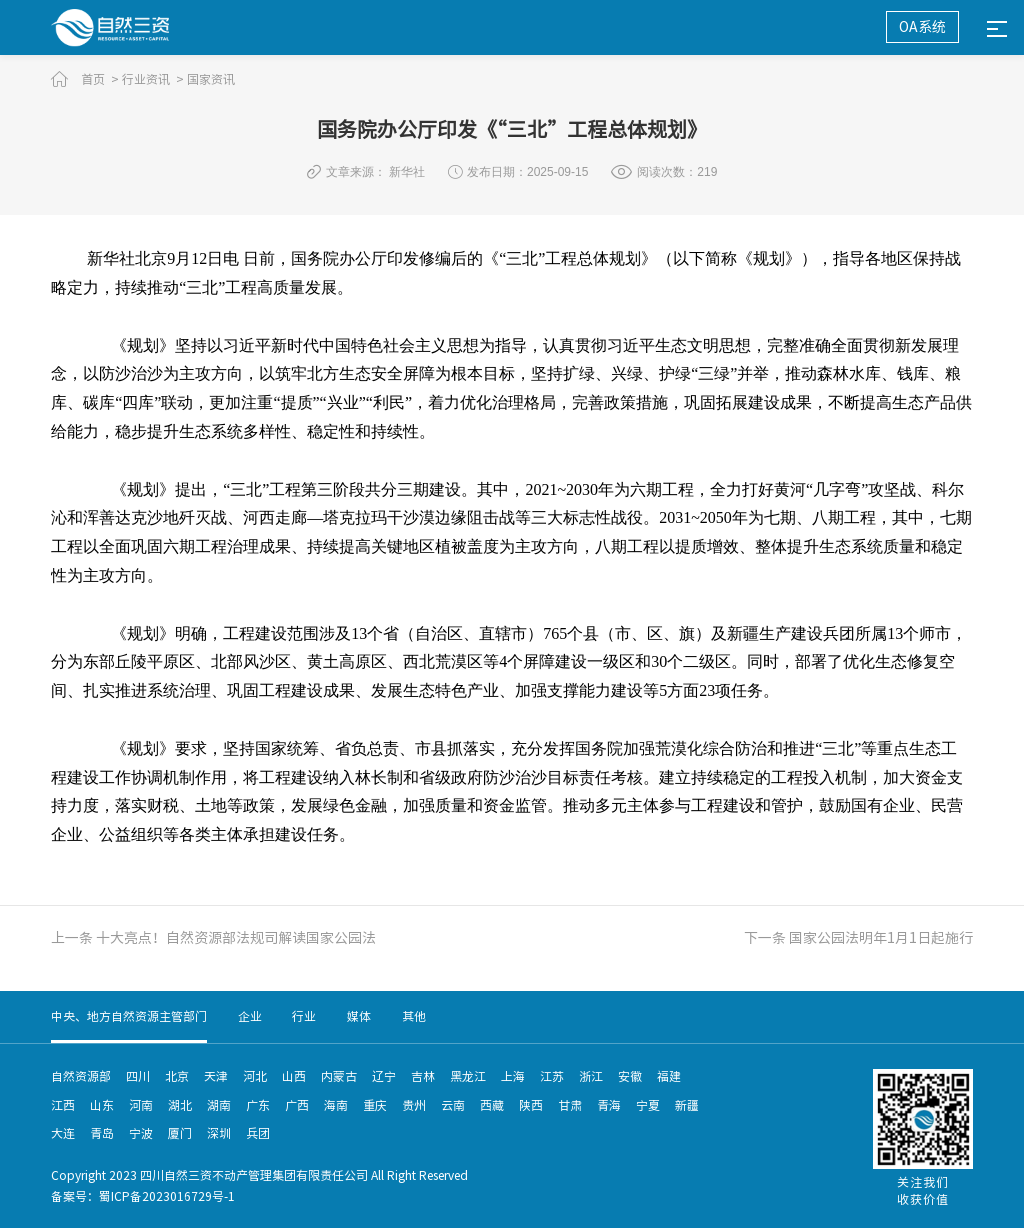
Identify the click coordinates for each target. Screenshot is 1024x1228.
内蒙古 (339, 1076)
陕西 (531, 1105)
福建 (669, 1076)
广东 (258, 1105)
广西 (297, 1105)
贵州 (414, 1105)
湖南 (219, 1105)
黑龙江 (468, 1076)
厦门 (180, 1133)
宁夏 (648, 1105)
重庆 (375, 1105)
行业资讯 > (153, 79)
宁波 (141, 1133)
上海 (513, 1076)
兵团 (258, 1133)
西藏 (492, 1105)
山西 (294, 1076)
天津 (216, 1076)
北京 (177, 1076)
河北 (255, 1076)
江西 (63, 1105)
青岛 (102, 1133)
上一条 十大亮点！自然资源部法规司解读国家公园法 (213, 938)
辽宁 (384, 1076)
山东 (102, 1105)
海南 (336, 1105)
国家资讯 (211, 79)
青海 (609, 1105)
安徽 (630, 1076)
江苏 (552, 1076)
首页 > (100, 79)
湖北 (180, 1105)
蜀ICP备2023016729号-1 (167, 1196)
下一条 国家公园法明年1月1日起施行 (858, 938)
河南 (141, 1105)
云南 (453, 1105)
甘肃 (570, 1105)
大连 (63, 1133)
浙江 (591, 1076)
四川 (138, 1076)
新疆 (687, 1105)
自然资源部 (81, 1076)
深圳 (219, 1133)
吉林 (423, 1076)
